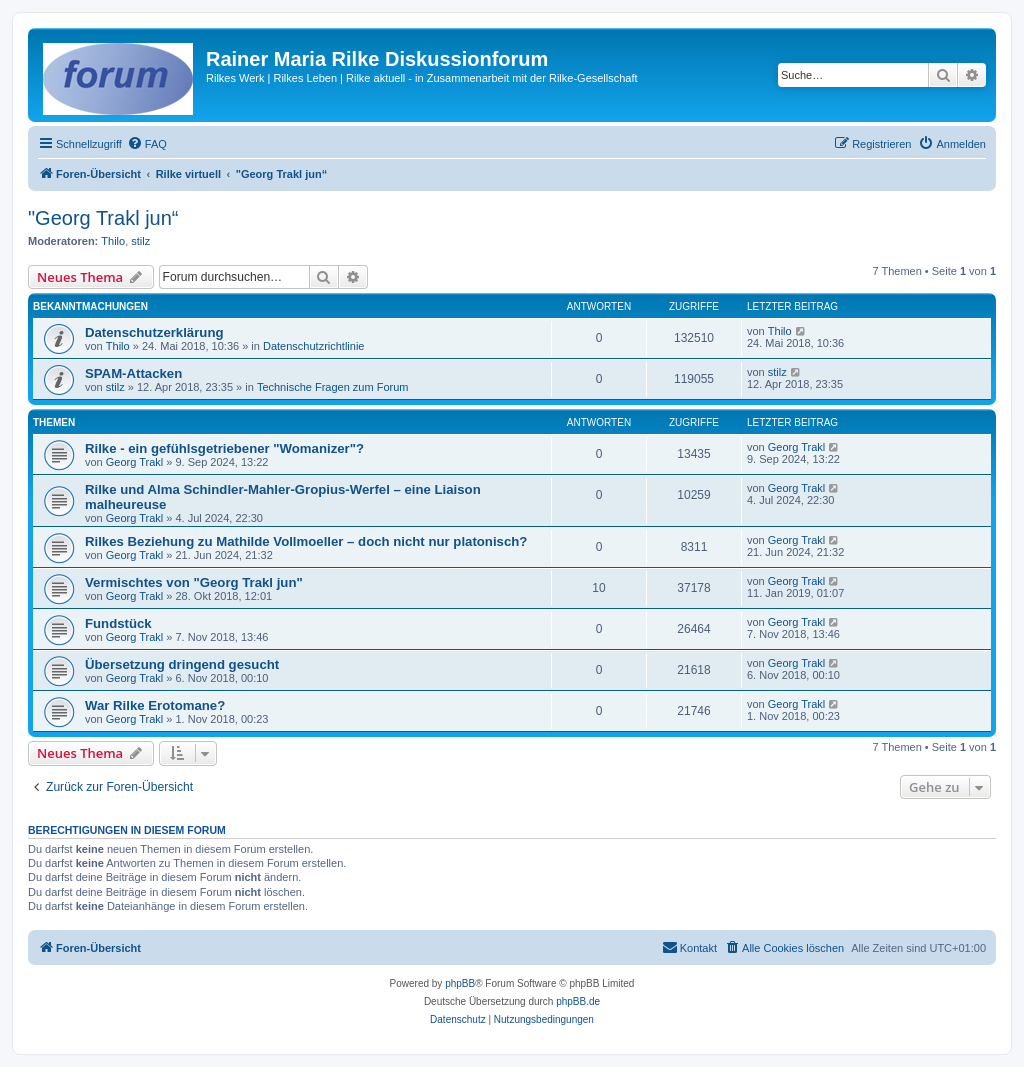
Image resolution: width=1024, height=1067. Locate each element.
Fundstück (118, 623)
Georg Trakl (134, 462)
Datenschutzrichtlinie (314, 346)
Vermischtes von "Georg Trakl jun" (194, 582)
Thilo (113, 241)
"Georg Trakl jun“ (103, 218)
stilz (140, 241)
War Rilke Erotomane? (155, 705)
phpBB (460, 983)
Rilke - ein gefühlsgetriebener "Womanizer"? (224, 448)
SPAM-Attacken (133, 373)
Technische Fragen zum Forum (333, 387)
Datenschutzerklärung (154, 332)
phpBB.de (578, 1001)
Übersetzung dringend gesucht (182, 664)
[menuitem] (147, 144)
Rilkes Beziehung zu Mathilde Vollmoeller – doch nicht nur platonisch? (306, 541)
